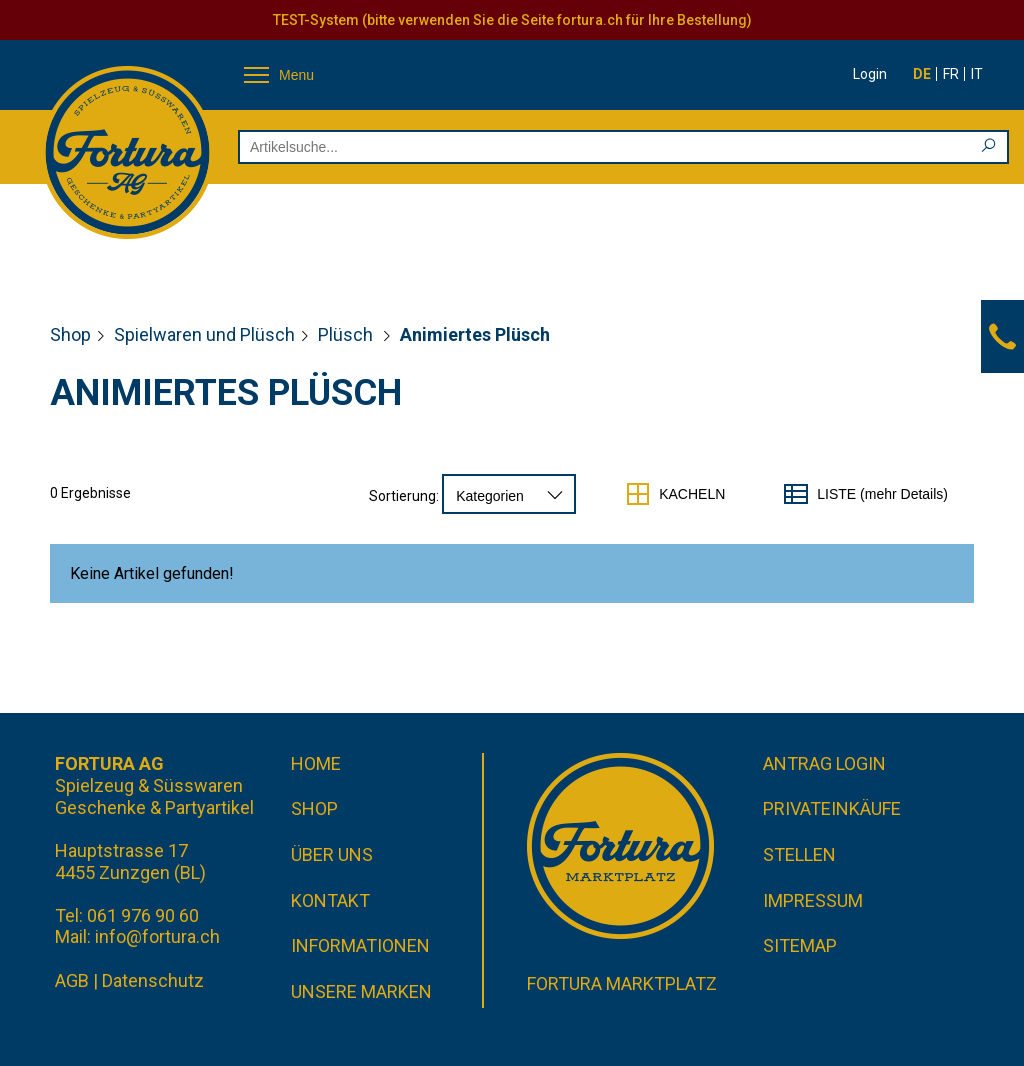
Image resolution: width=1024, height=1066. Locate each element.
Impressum (813, 900)
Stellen (799, 854)
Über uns (332, 854)
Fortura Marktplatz (622, 983)
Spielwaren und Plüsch (204, 334)
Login (870, 74)
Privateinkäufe (832, 808)
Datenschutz (153, 980)
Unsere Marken (361, 991)
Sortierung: (404, 496)
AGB (72, 980)
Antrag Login (824, 763)
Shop (70, 334)
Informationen (360, 945)
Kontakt (330, 900)
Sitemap (800, 945)
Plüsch (347, 334)
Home (316, 763)
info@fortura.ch (157, 936)
